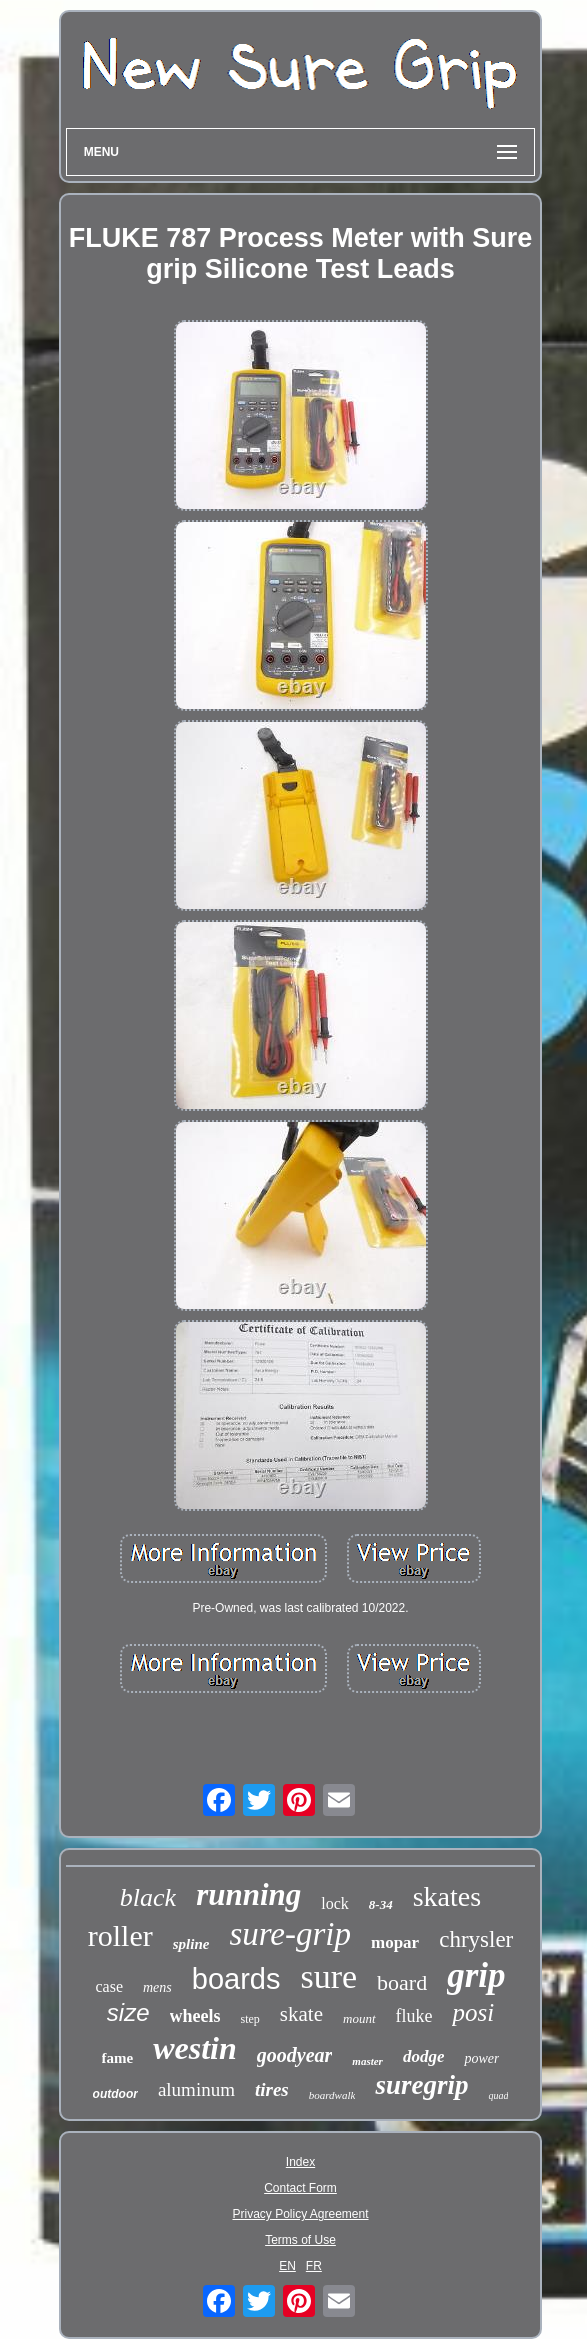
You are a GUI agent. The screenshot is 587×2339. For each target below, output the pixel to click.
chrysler (476, 1939)
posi (473, 2012)
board (402, 1982)
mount (359, 2018)
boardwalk (332, 2095)
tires (272, 2089)
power (481, 2058)
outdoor (115, 2094)
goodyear (295, 2055)
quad (498, 2095)
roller (120, 1935)
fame (118, 2058)
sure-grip (290, 1934)
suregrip (421, 2085)
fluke (414, 2016)
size (128, 2012)
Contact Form (300, 2188)
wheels (195, 2016)
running (248, 1894)
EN (287, 2266)
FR (314, 2266)
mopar (395, 1942)
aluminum (196, 2089)
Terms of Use (300, 2240)
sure (328, 1976)
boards (236, 1979)
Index (300, 2162)
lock (335, 1903)
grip (476, 1975)
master (367, 2061)
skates (447, 1896)
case (109, 1986)
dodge (424, 2056)
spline (191, 1944)
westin (195, 2048)
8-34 (381, 1904)
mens (157, 1987)
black (148, 1897)
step (250, 2019)
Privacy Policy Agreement (300, 2214)
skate (301, 2014)
